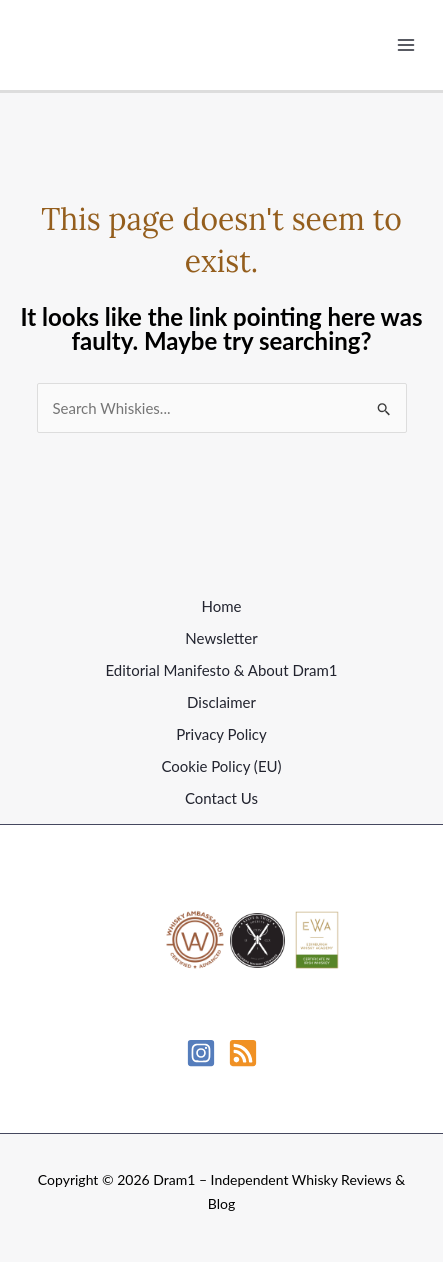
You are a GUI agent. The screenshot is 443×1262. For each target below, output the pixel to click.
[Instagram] (201, 1053)
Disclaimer (221, 702)
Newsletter (221, 638)
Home (222, 606)
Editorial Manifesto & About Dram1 (221, 670)
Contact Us (221, 798)
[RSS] (243, 1053)
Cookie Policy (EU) (221, 766)
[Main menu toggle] (406, 45)
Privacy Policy (221, 734)
